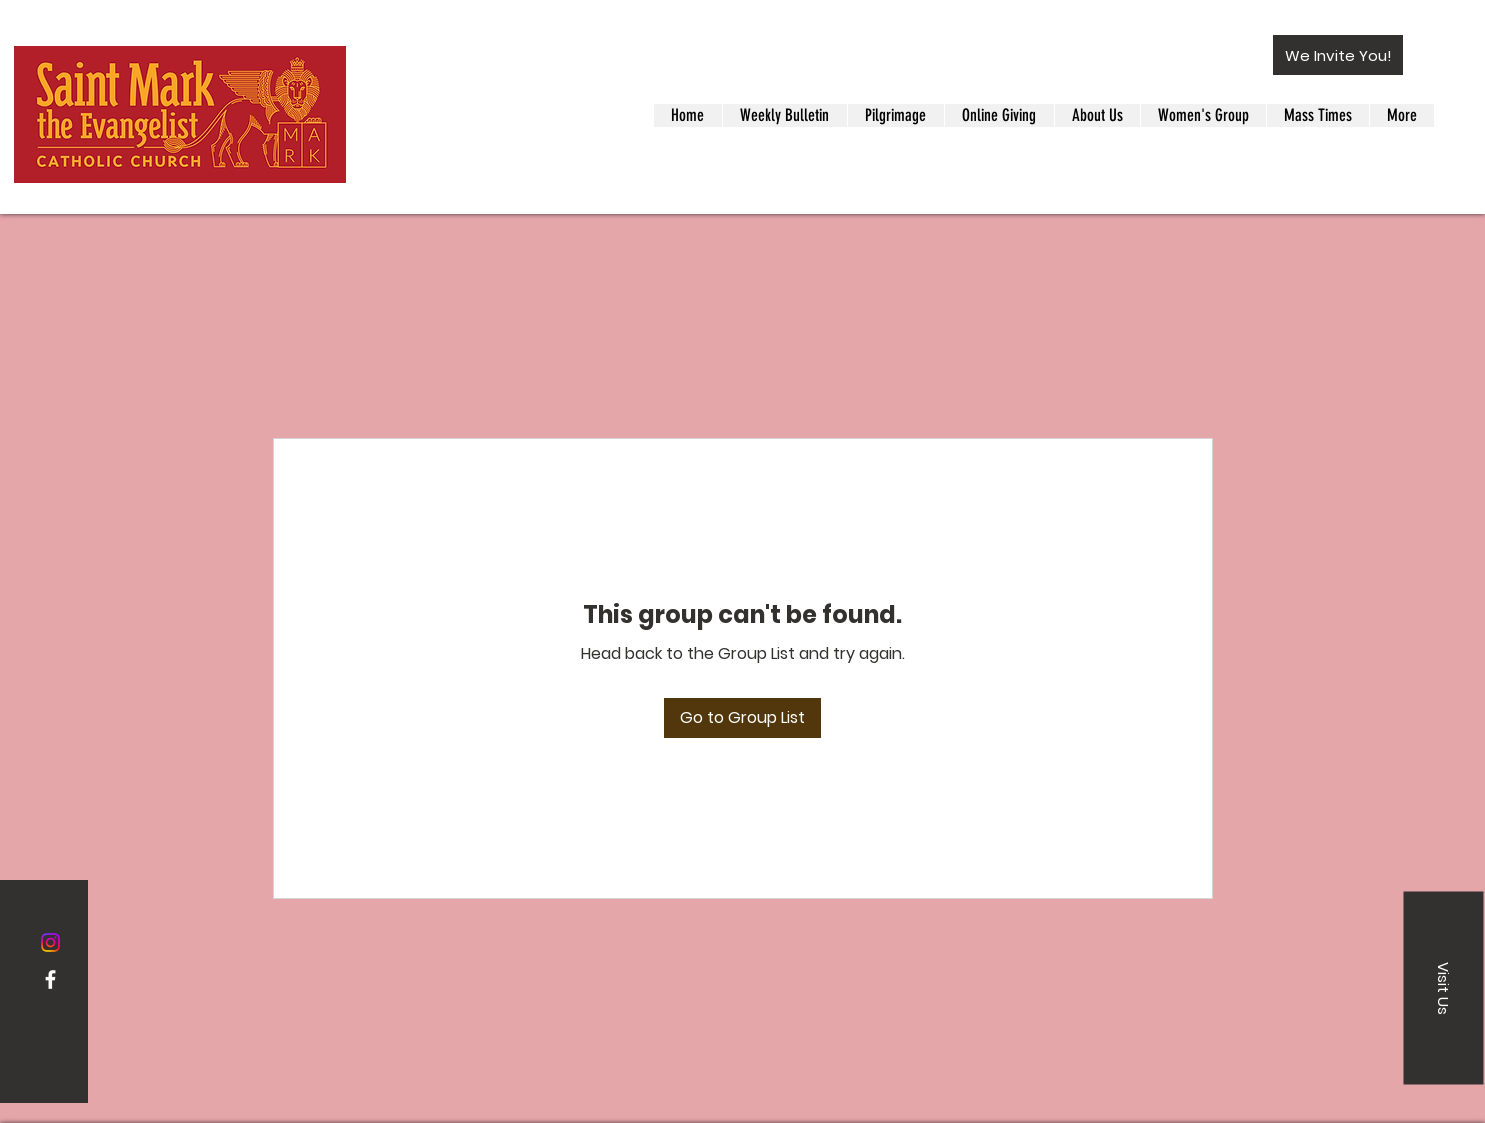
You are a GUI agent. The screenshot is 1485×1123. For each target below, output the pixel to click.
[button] (1338, 55)
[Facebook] (50, 979)
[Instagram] (50, 942)
